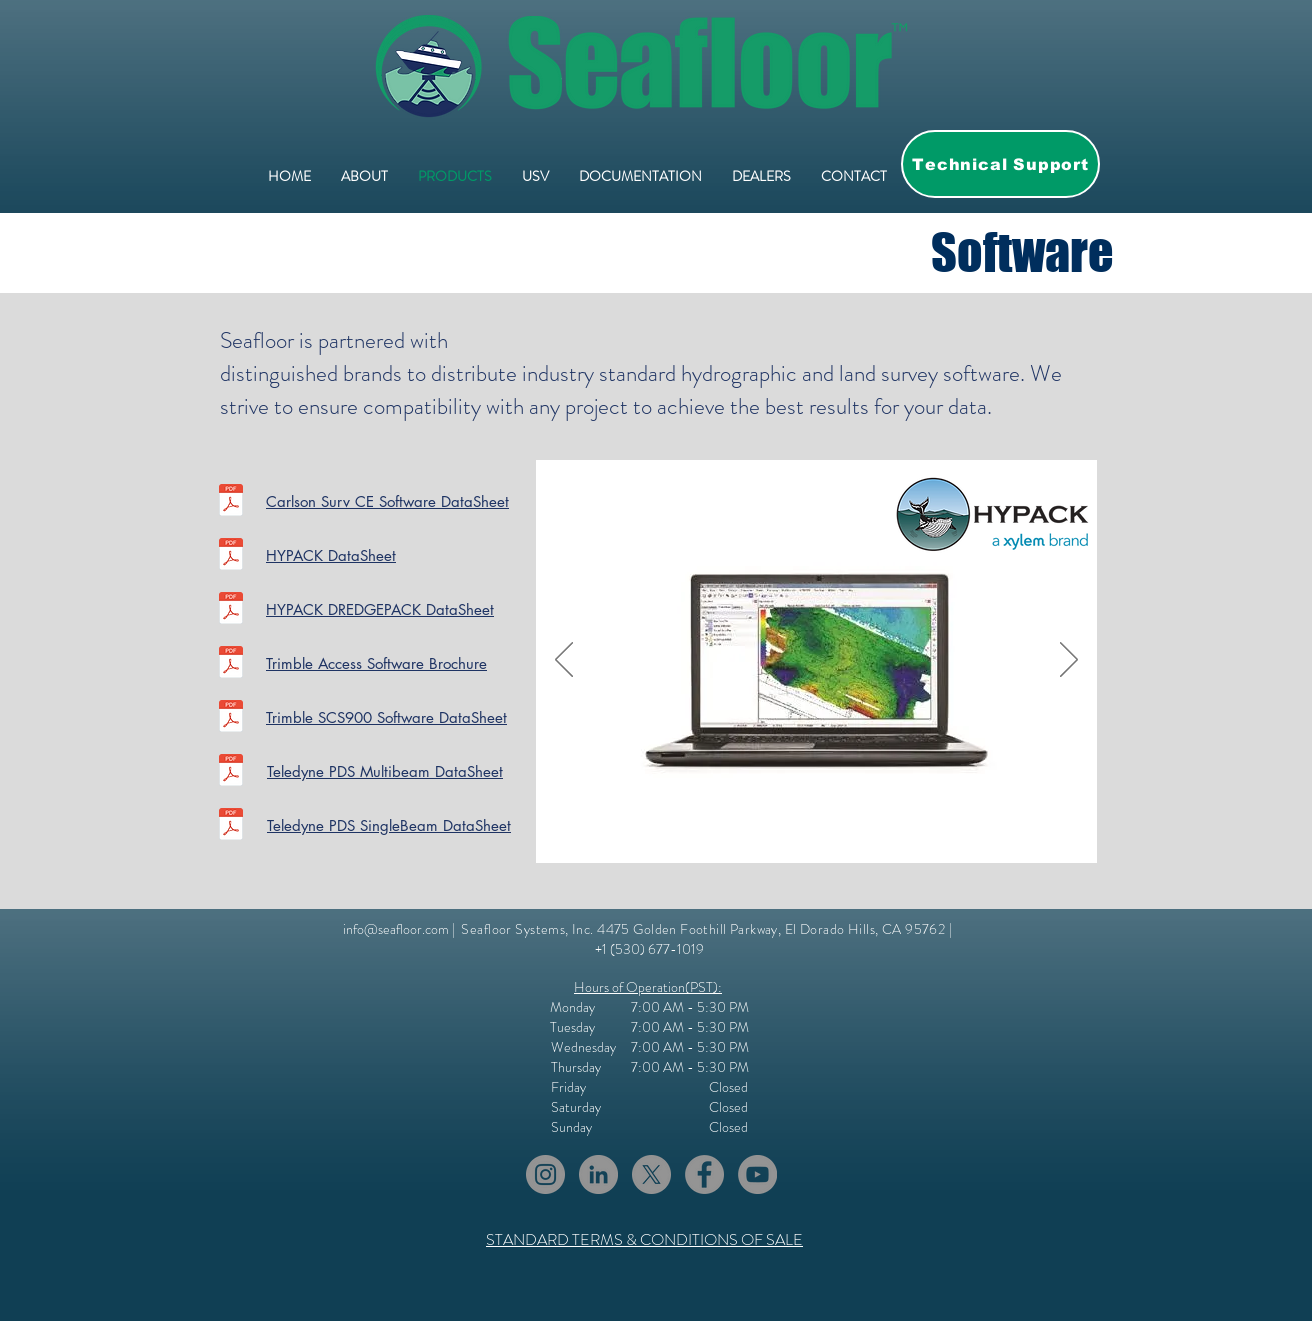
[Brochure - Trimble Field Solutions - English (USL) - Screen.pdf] (231, 664)
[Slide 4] (830, 831)
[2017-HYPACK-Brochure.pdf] (231, 556)
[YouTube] (757, 1174)
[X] (651, 1174)
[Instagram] (545, 1174)
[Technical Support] (1000, 164)
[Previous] (564, 661)
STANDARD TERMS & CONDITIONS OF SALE (644, 1239)
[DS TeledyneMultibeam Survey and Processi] (231, 772)
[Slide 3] (807, 831)
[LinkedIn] (598, 1174)
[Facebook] (704, 1174)
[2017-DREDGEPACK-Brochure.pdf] (231, 610)
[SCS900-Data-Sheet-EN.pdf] (231, 718)
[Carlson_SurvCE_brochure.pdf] (231, 502)
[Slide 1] (782, 831)
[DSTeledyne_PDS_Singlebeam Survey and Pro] (231, 826)
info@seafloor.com (396, 929)
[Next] (1069, 661)
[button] (640, 176)
